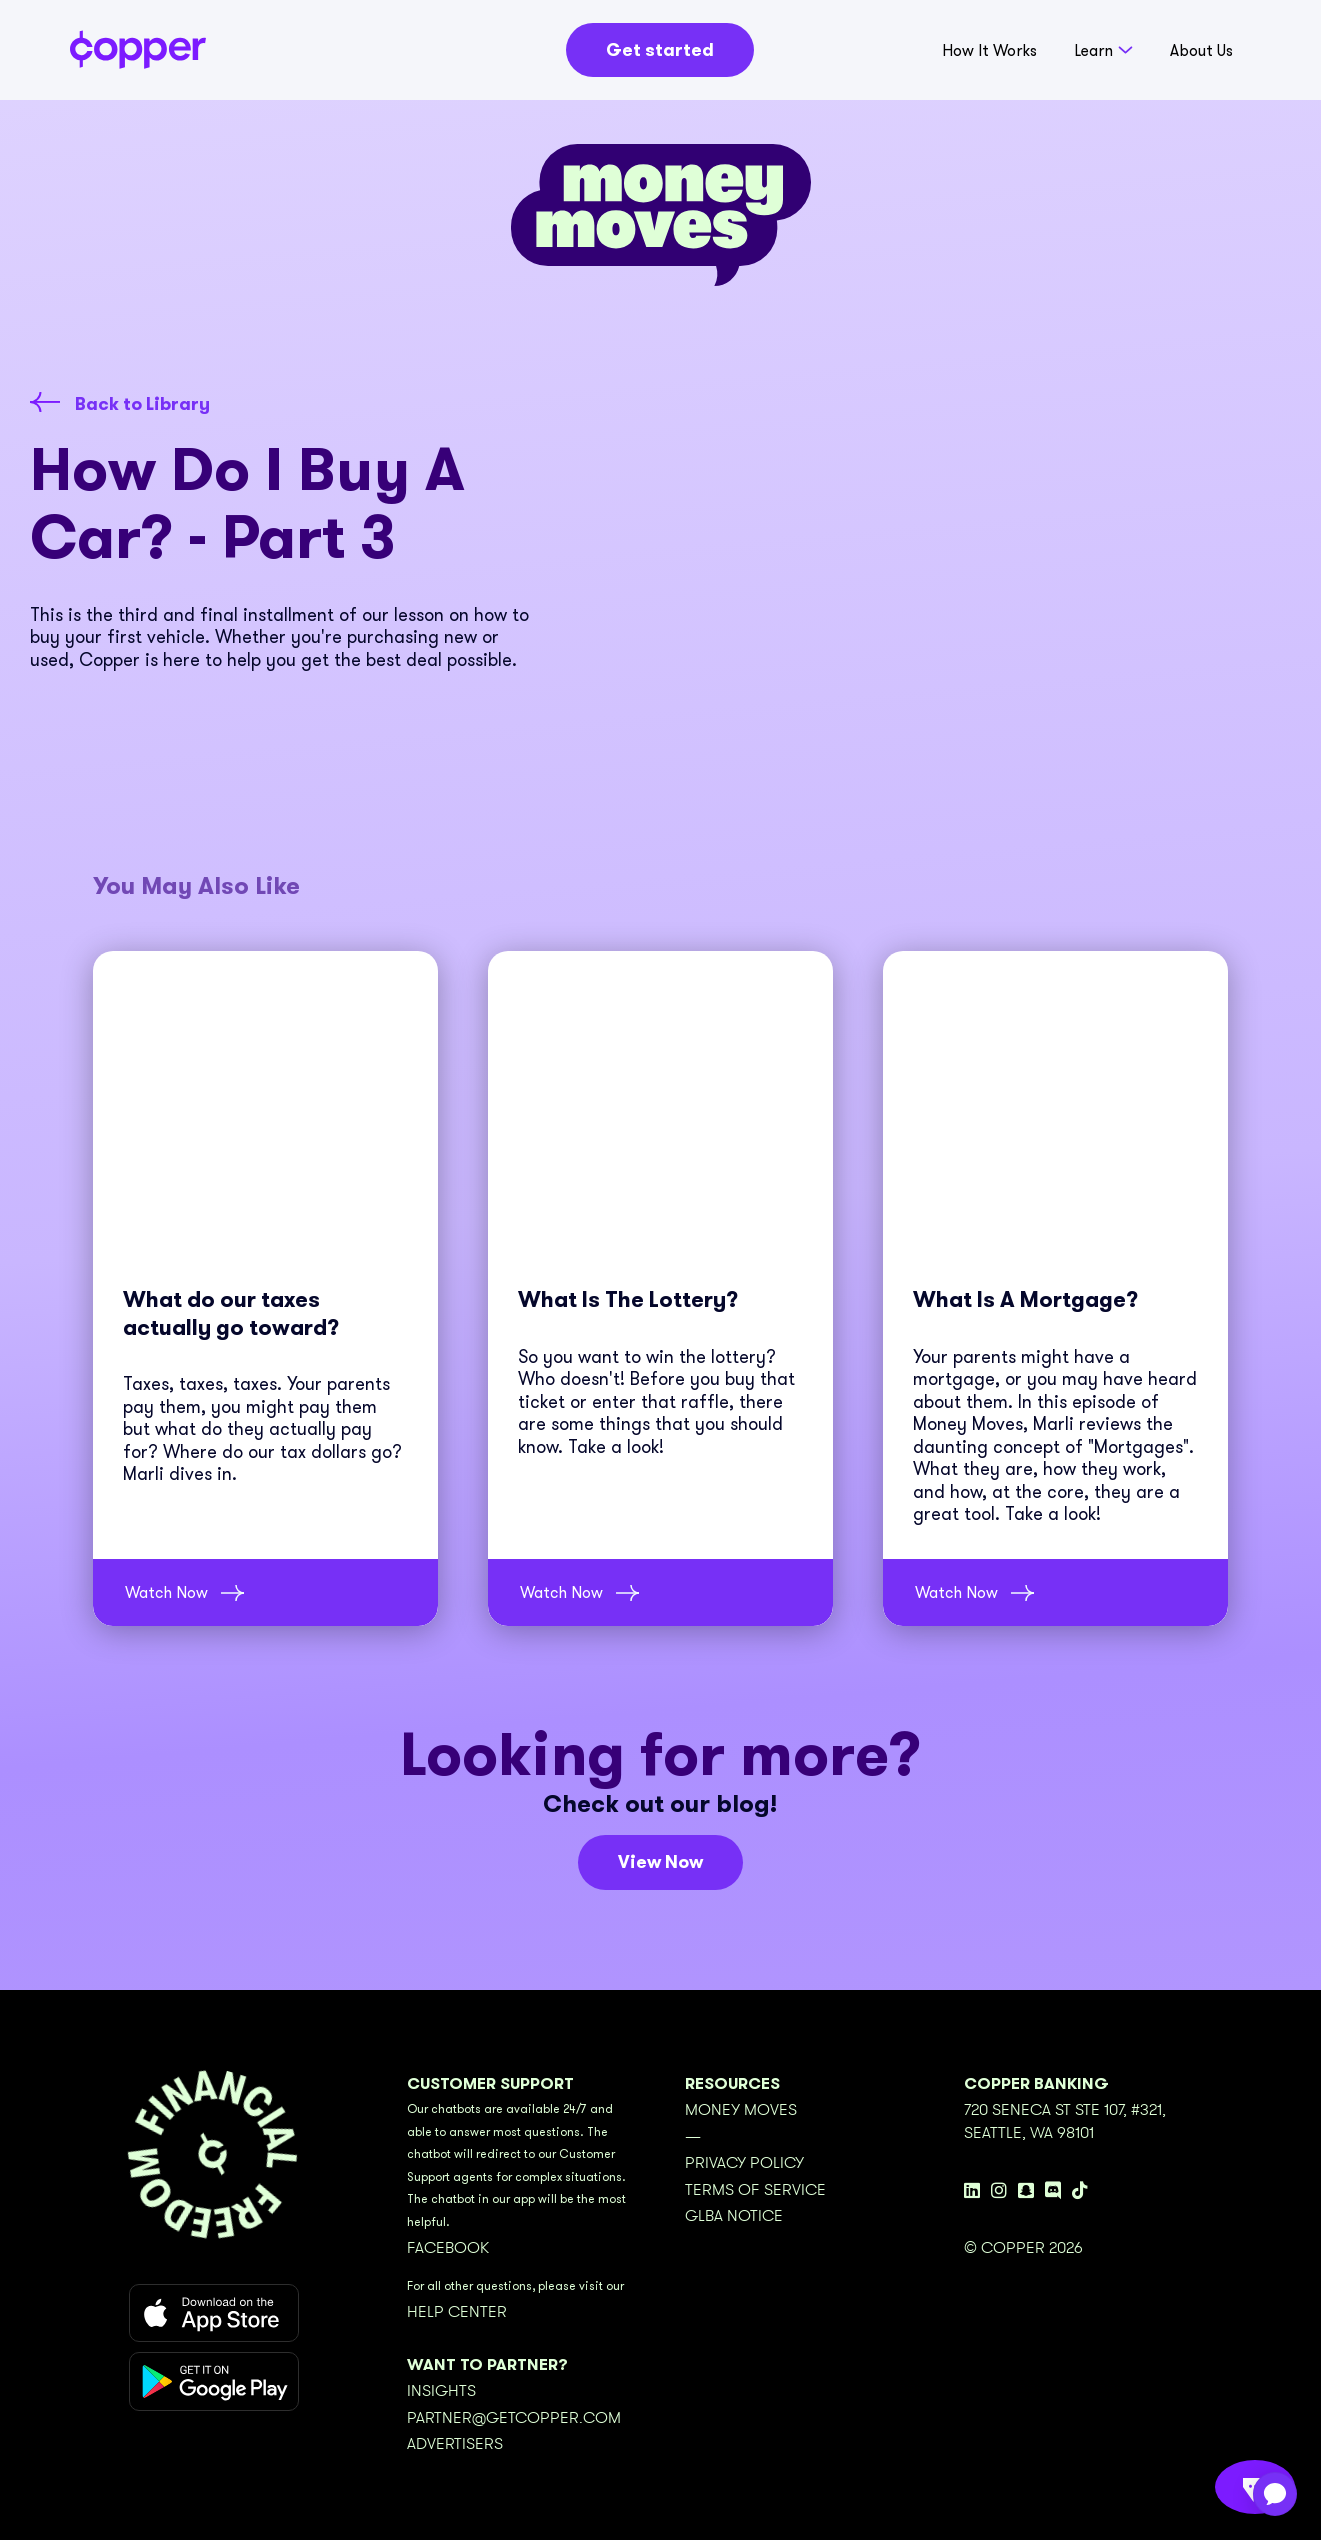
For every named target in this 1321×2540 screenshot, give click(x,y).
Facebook (448, 2248)
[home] (138, 49)
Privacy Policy (744, 2163)
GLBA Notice (734, 2216)
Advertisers (455, 2444)
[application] (1275, 2494)
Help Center (457, 2312)
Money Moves (741, 2110)
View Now (660, 1862)
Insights (441, 2391)
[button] (1103, 55)
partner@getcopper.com (514, 2418)
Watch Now (166, 1592)
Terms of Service (755, 2190)
